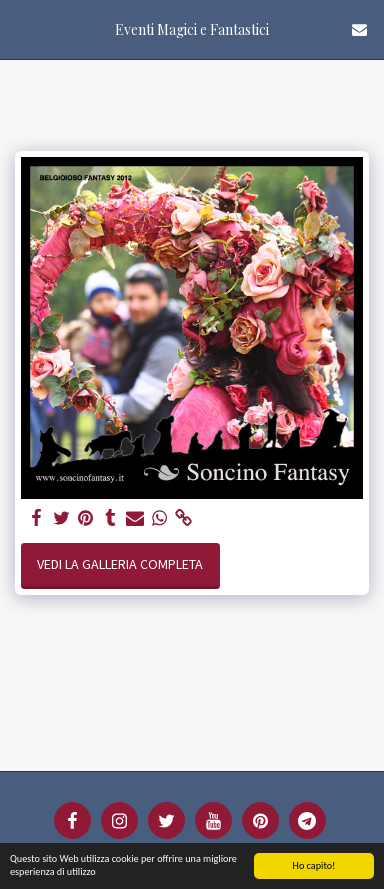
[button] (22, 28)
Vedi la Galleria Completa (120, 564)
